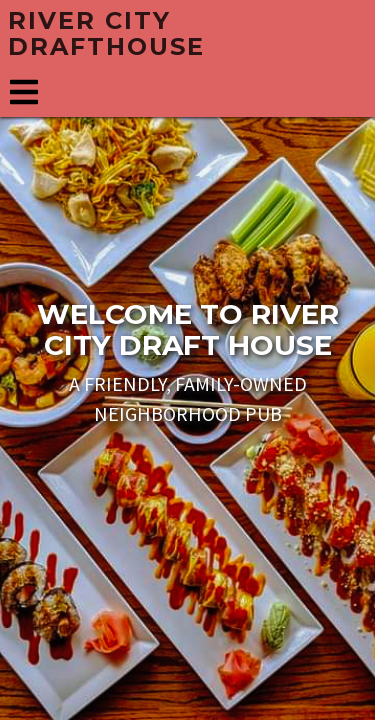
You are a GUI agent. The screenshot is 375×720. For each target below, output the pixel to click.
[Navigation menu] (24, 93)
